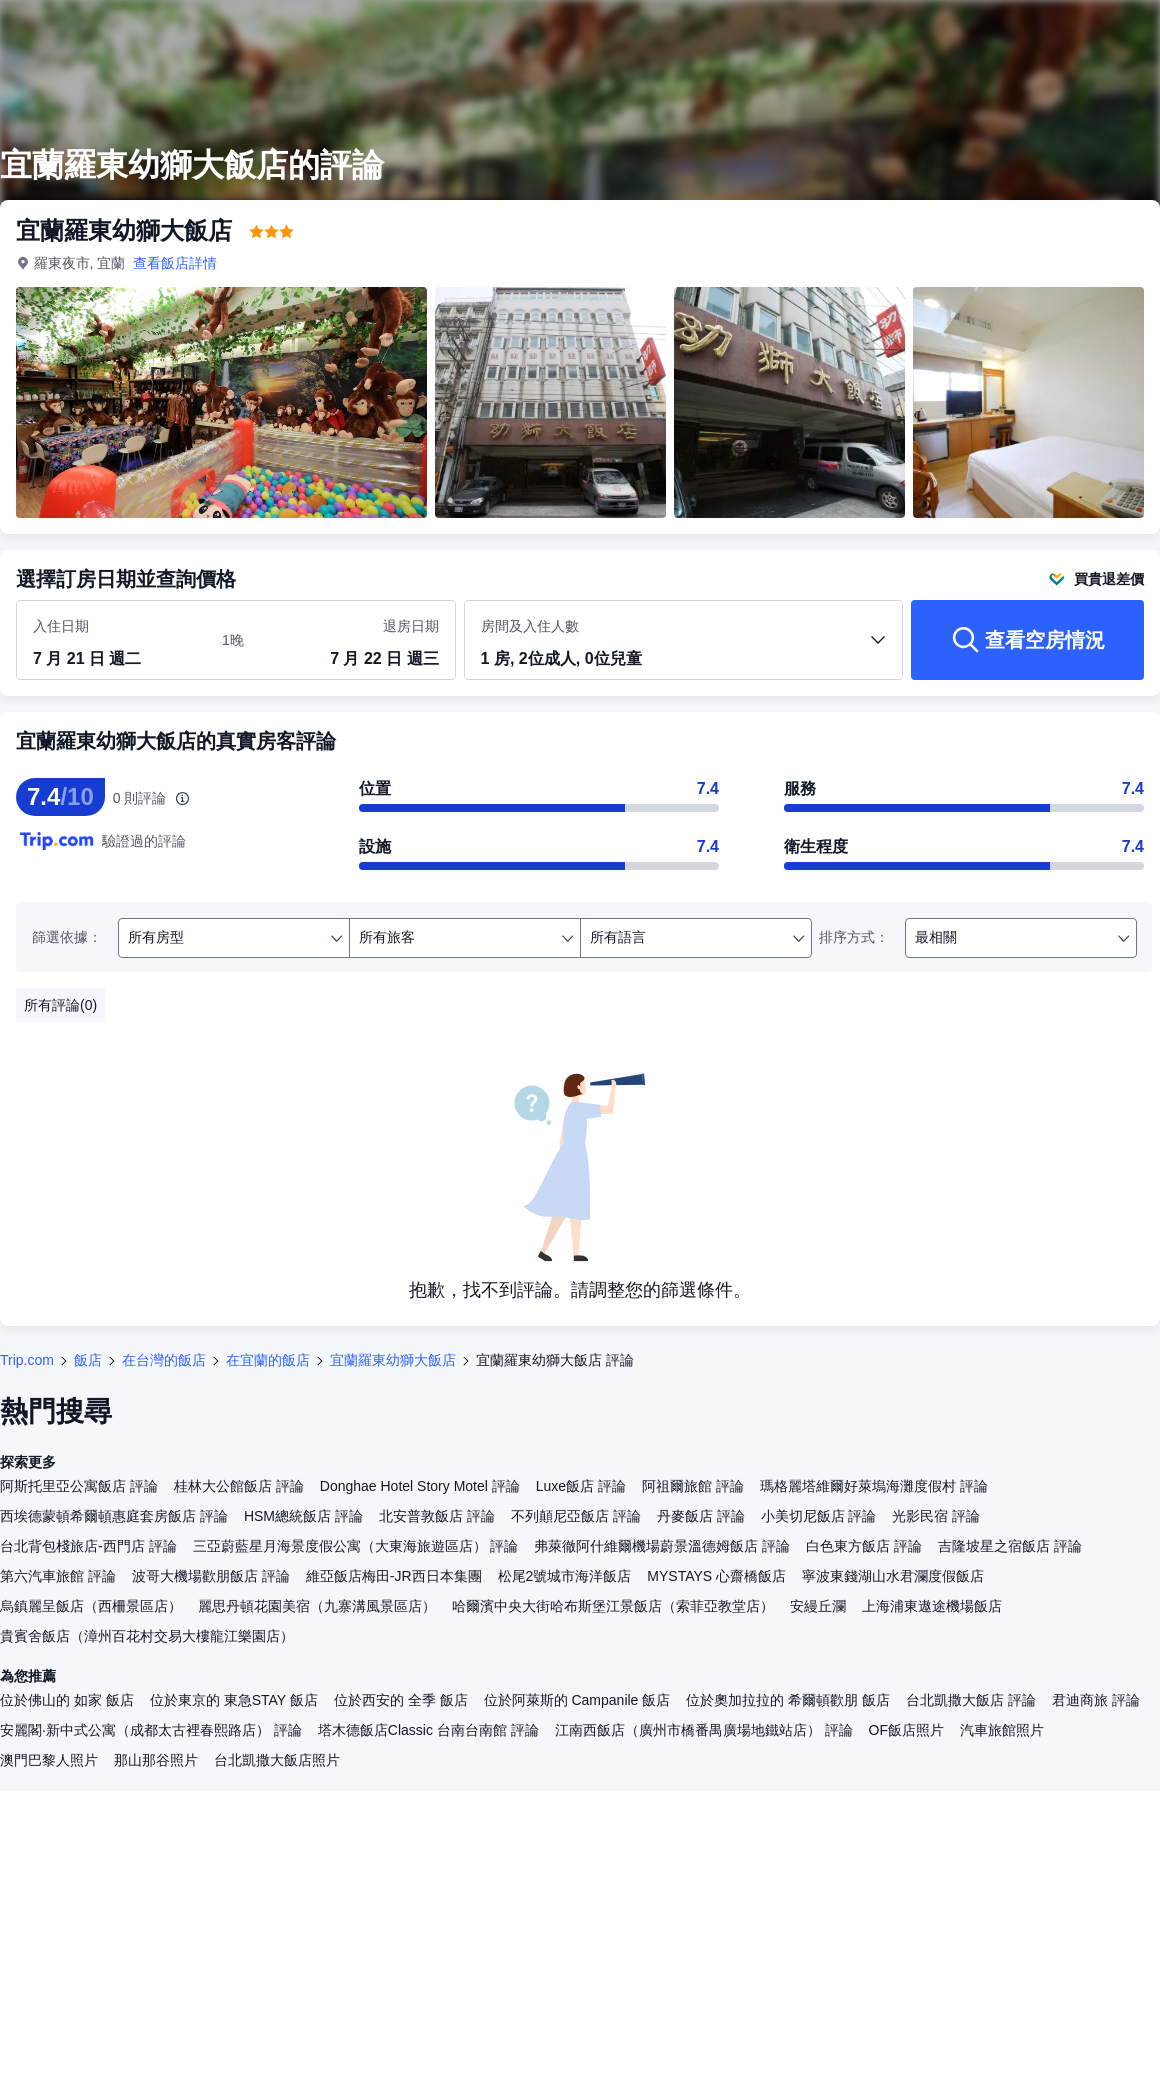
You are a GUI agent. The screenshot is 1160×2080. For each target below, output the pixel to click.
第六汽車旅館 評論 (58, 1576)
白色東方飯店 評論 (864, 1546)
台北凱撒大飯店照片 (277, 1760)
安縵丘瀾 (818, 1606)
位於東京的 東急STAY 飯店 (234, 1700)
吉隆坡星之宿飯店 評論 (1010, 1546)
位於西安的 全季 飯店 (401, 1700)
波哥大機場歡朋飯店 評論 (211, 1576)
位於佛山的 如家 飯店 (67, 1700)
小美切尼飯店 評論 (819, 1516)
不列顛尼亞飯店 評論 (576, 1516)
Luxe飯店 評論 (581, 1486)
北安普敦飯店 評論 (437, 1516)
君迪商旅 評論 (1096, 1700)
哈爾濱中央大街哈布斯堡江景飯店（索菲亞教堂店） (613, 1606)
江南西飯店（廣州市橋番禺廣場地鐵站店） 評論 (704, 1730)
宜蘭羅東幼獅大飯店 (393, 1360)
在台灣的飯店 (164, 1360)
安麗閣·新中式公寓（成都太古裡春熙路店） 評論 (151, 1730)
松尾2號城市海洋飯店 (565, 1576)
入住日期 (61, 626)
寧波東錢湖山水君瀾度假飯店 (893, 1576)
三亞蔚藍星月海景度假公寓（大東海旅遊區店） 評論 (356, 1546)
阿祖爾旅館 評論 (693, 1486)
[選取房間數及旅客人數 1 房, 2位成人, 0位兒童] (684, 649)
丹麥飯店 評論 (701, 1516)
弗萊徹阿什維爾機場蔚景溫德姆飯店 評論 (662, 1546)
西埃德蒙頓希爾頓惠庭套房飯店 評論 (114, 1516)
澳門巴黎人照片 (49, 1760)
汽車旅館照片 (1002, 1730)
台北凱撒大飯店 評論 (971, 1700)
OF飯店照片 (906, 1730)
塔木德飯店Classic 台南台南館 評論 (428, 1730)
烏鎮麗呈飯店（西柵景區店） (91, 1606)
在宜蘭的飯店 (268, 1360)
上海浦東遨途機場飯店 (932, 1606)
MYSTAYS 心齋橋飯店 (716, 1576)
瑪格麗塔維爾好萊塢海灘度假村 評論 (874, 1486)
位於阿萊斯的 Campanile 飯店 (577, 1700)
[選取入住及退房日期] (115, 641)
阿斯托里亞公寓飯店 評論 (79, 1486)
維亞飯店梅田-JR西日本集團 (394, 1576)
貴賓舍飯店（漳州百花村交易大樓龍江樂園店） (147, 1636)
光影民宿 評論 (936, 1516)
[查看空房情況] (1027, 640)
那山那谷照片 (156, 1760)
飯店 (88, 1360)
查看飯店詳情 (176, 263)
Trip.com (27, 1360)
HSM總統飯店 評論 (303, 1516)
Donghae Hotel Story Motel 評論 (420, 1486)
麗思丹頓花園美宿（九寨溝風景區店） (317, 1606)
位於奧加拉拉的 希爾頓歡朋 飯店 (788, 1700)
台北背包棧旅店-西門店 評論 (88, 1546)
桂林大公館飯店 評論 (239, 1486)
